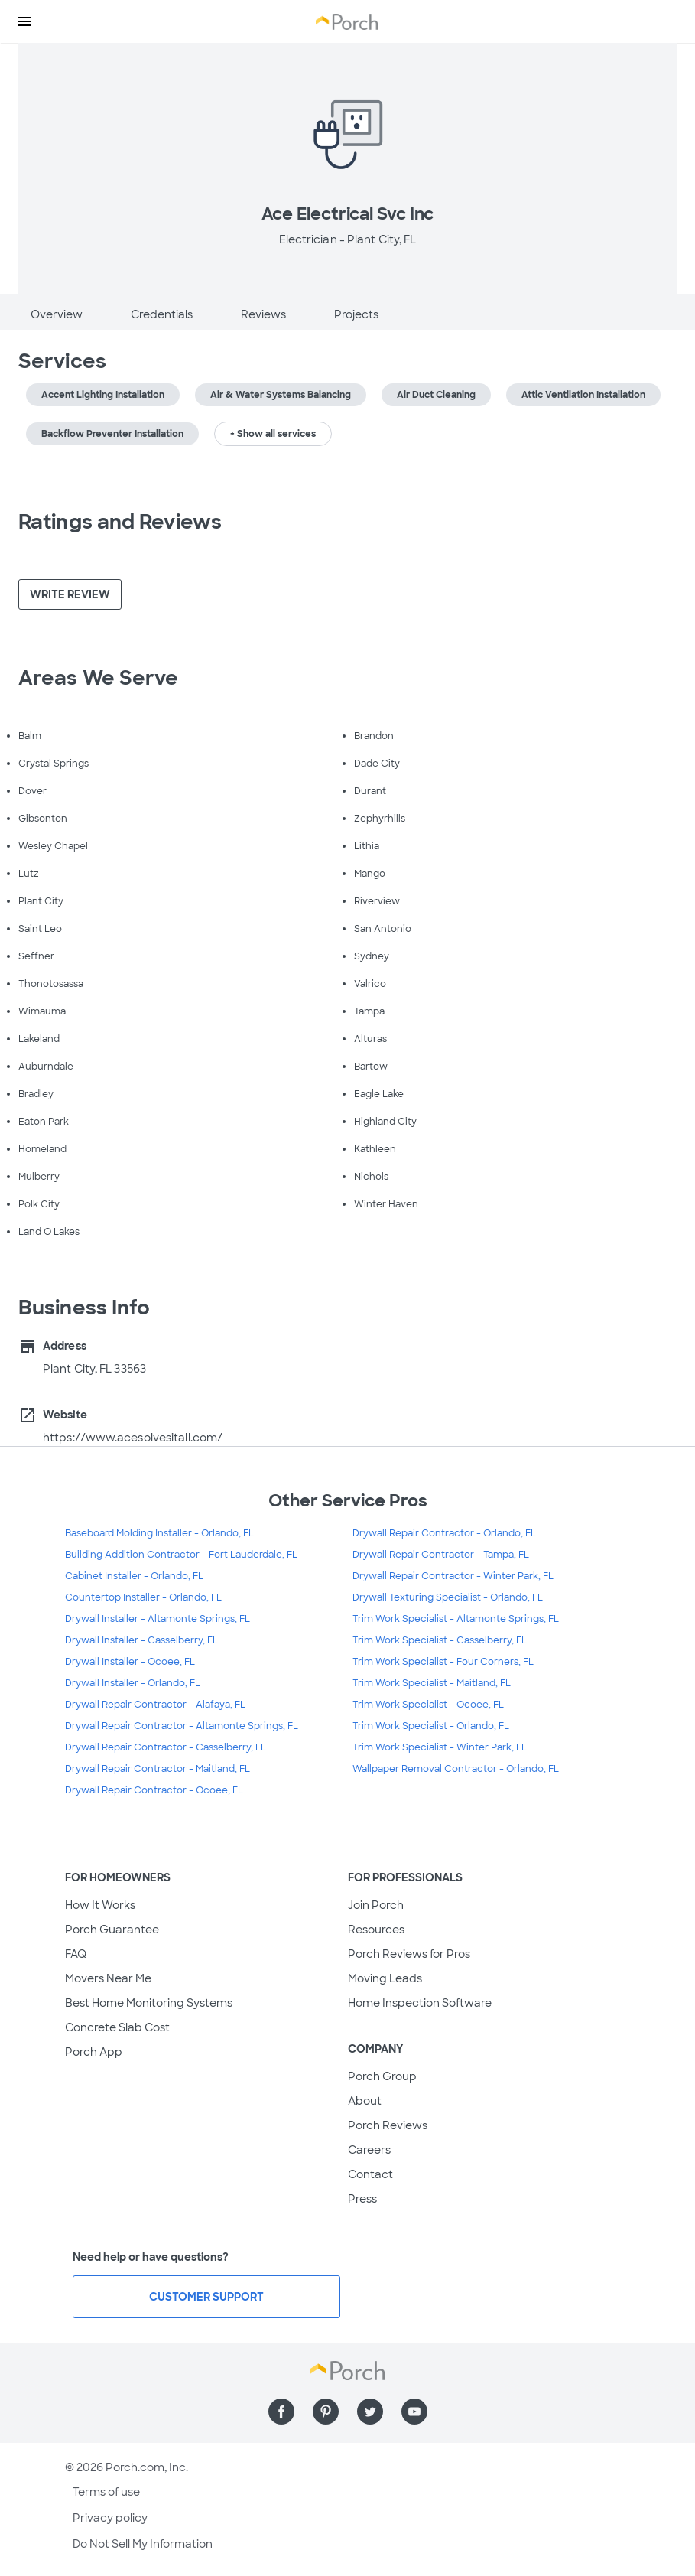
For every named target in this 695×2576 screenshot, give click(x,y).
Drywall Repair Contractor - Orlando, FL (444, 1533)
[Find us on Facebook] (281, 2412)
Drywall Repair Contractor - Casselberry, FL (165, 1747)
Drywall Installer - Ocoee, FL (130, 1662)
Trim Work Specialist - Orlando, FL (430, 1726)
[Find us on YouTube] (414, 2412)
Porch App (93, 2052)
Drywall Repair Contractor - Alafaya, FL (155, 1704)
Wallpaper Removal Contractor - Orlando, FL (455, 1769)
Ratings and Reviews (120, 522)
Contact (370, 2174)
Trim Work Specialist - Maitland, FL (431, 1683)
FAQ (75, 1954)
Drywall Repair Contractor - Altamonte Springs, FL (181, 1726)
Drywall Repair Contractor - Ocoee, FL (154, 1790)
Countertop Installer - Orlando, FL (143, 1597)
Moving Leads (385, 1978)
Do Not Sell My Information (143, 2544)
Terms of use (106, 2492)
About (365, 2101)
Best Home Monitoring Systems (148, 2003)
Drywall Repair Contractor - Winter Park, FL (453, 1576)
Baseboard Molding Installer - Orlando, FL (159, 1533)
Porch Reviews (387, 2125)
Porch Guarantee (112, 1929)
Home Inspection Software (420, 2003)
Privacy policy (110, 2518)
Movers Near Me (108, 1978)
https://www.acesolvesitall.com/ (132, 1437)
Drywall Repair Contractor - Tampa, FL (440, 1555)
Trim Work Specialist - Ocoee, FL (428, 1704)
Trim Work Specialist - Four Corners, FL (443, 1662)
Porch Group (382, 2076)
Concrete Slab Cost (117, 2027)
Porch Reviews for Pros (409, 1954)
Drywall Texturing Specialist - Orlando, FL (447, 1597)
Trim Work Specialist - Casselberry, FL (439, 1640)
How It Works (100, 1905)
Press (362, 2199)
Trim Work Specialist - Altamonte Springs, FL (455, 1619)
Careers (369, 2150)
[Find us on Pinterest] (326, 2412)
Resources (376, 1929)
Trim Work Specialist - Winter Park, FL (439, 1747)
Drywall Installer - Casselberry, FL (141, 1640)
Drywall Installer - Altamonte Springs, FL (157, 1619)
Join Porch (376, 1905)
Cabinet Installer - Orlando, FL (134, 1576)
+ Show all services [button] (273, 434)
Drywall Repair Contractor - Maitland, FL (157, 1769)
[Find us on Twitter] (370, 2412)
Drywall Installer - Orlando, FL (132, 1683)
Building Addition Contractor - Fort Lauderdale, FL (181, 1555)
